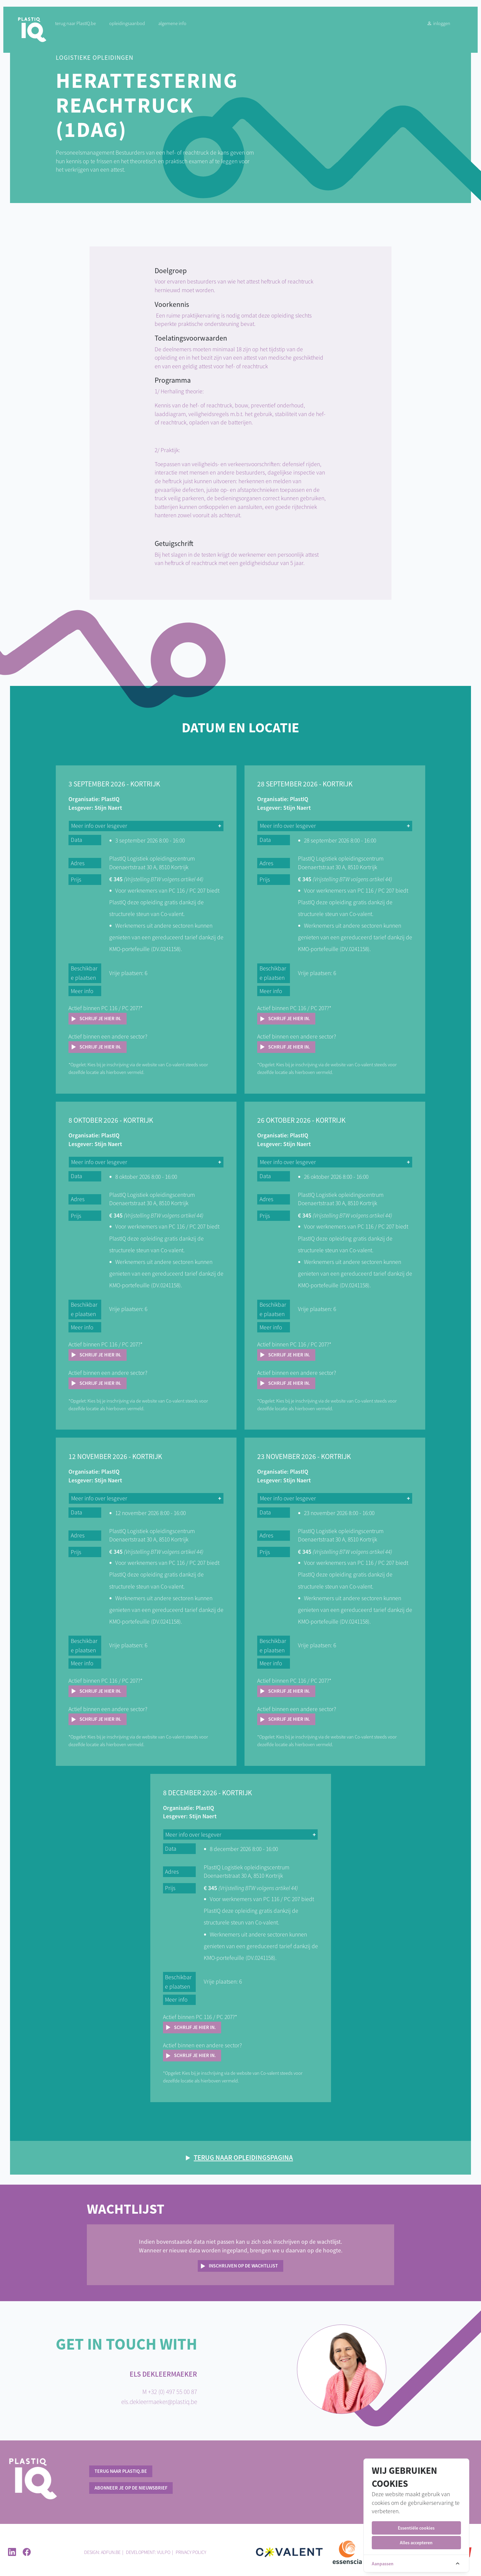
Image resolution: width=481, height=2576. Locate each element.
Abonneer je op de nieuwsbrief (131, 2483)
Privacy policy (191, 2548)
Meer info (84, 991)
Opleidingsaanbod (133, 27)
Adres (80, 863)
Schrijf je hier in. (103, 1019)
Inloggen (432, 27)
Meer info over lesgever (101, 826)
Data (78, 840)
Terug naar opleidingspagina (243, 2152)
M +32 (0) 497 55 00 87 (169, 2387)
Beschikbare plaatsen (86, 973)
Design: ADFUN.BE (102, 2548)
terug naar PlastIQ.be (81, 27)
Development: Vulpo (148, 2548)
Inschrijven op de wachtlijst (243, 2261)
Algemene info (178, 27)
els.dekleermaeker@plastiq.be (159, 2397)
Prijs (78, 879)
